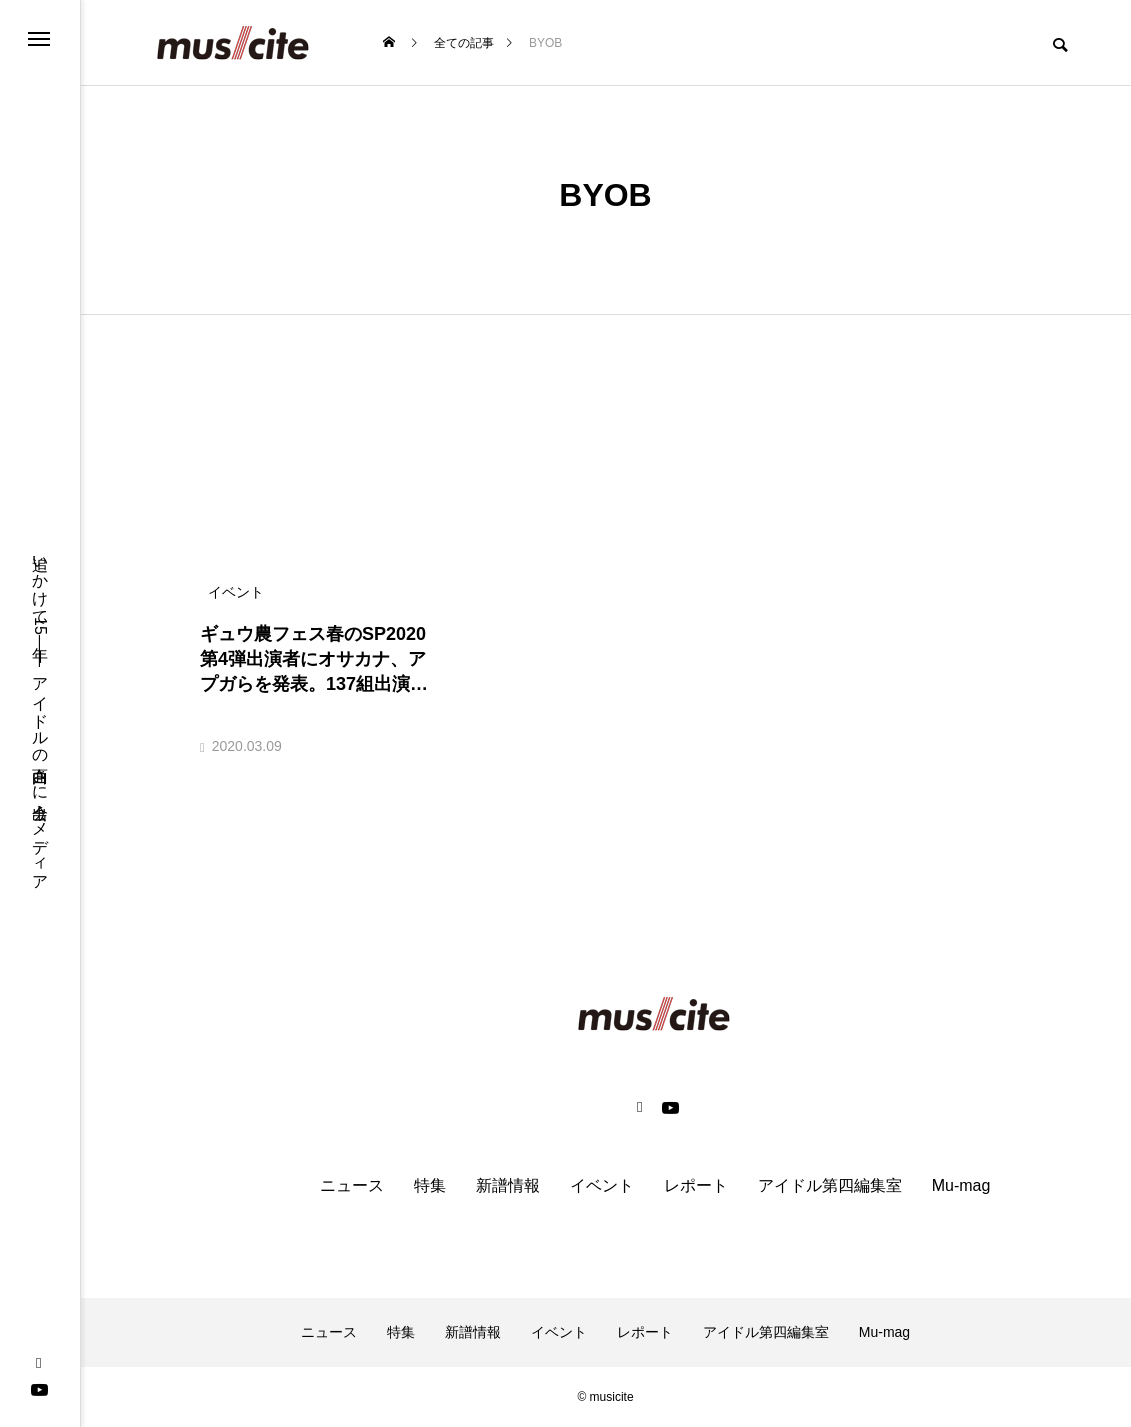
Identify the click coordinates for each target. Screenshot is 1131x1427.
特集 (430, 1185)
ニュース (352, 1185)
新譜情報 (508, 1185)
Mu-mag (961, 1185)
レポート (696, 1185)
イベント (602, 1185)
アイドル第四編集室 (830, 1185)
